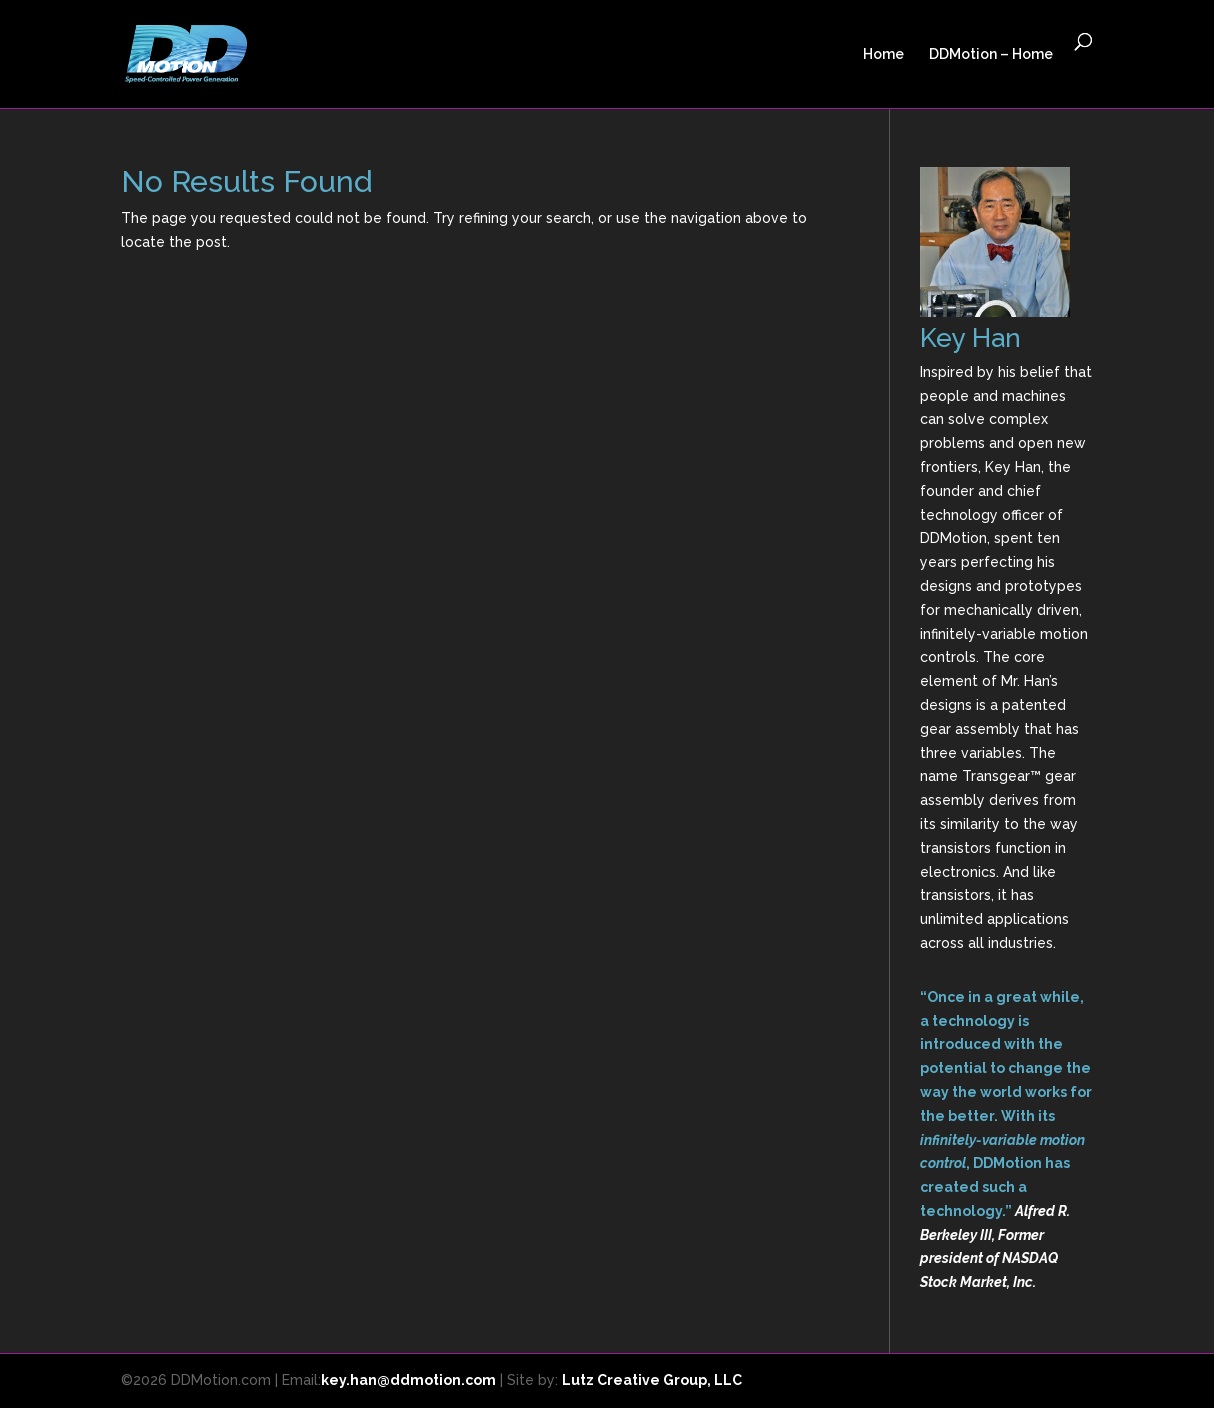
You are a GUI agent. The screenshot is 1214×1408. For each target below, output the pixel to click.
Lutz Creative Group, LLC (652, 1380)
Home (883, 54)
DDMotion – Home (991, 54)
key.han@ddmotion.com (408, 1380)
